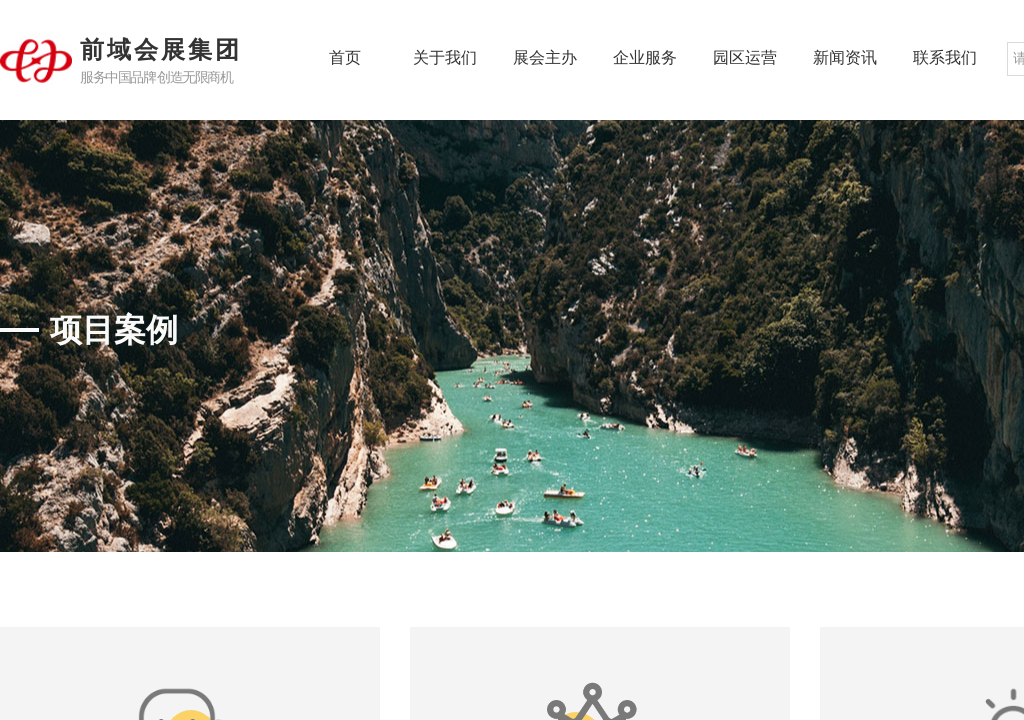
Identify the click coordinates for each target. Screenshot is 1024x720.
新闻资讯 (845, 57)
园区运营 (745, 57)
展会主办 (545, 57)
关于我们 (445, 57)
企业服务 (645, 57)
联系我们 (945, 57)
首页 (345, 57)
